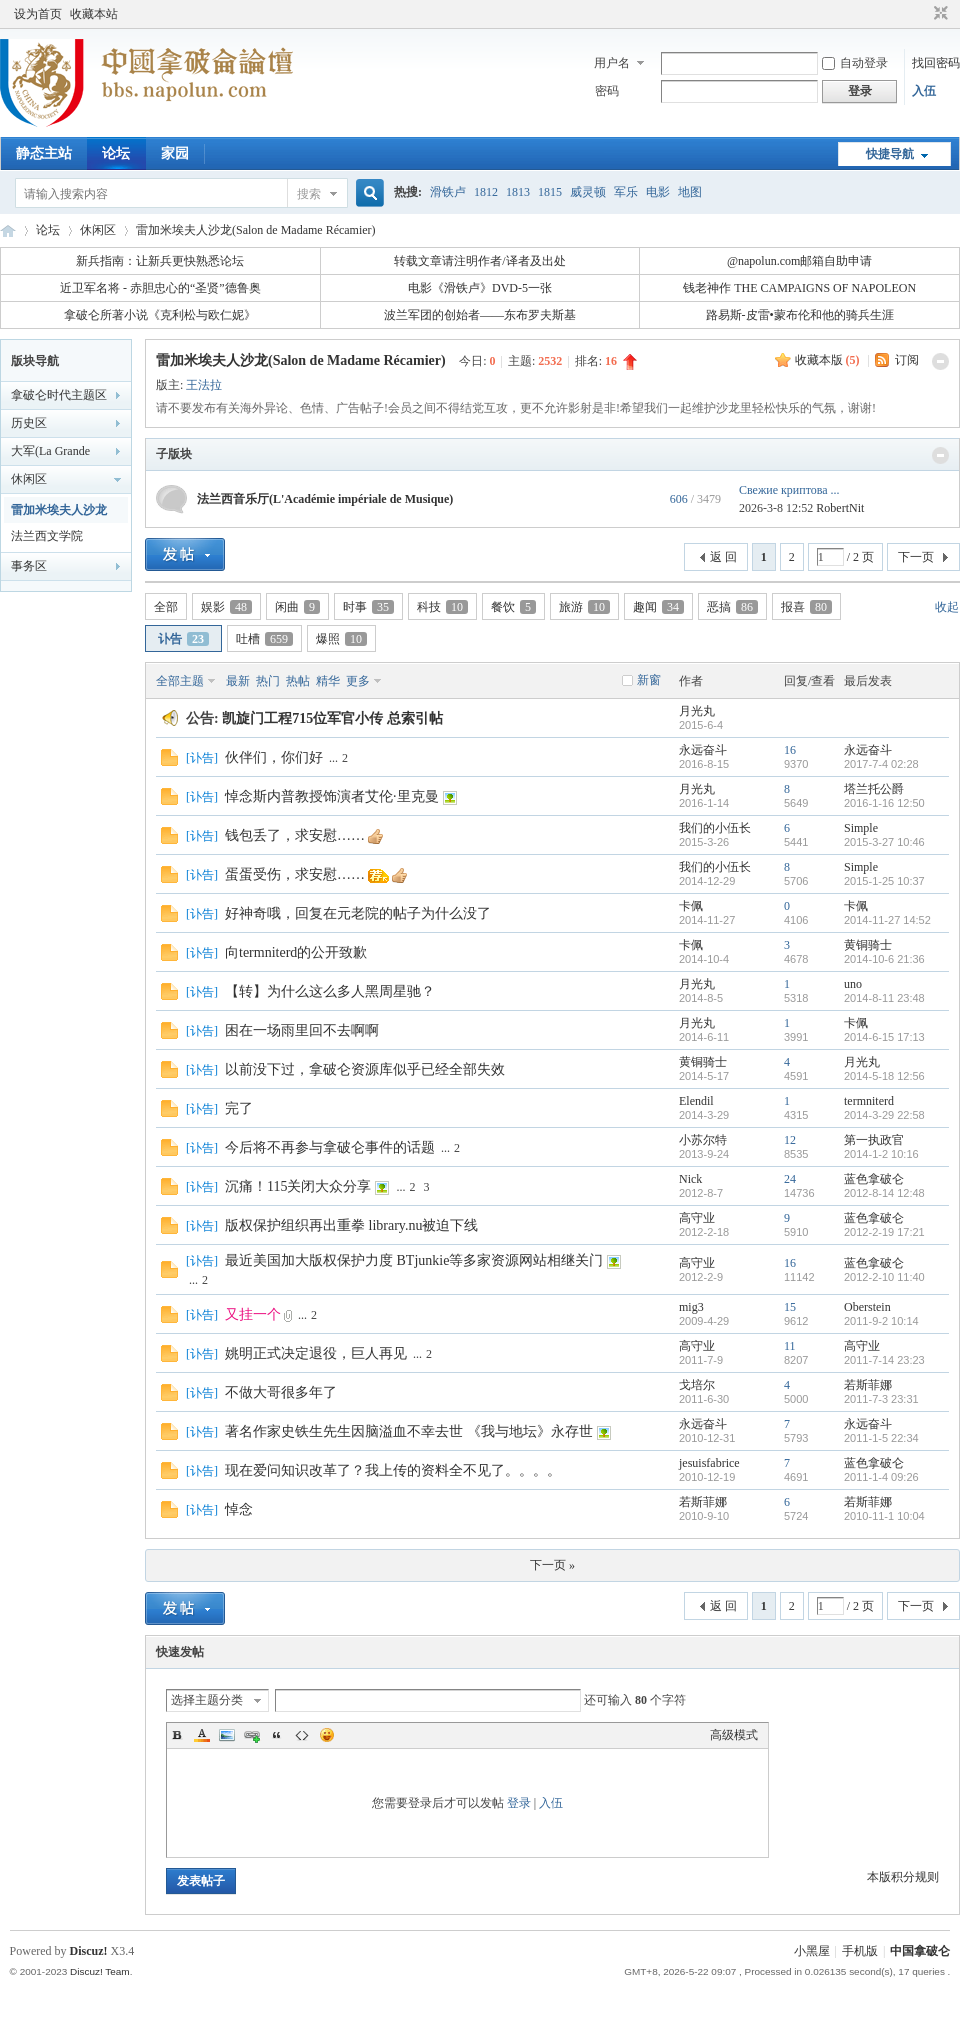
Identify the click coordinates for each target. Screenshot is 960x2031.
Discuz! (89, 1951)
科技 (442, 607)
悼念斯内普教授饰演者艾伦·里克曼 (332, 796)
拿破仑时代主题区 (59, 395)
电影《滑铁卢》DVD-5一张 (480, 288)
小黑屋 (812, 1951)
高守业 (697, 1218)
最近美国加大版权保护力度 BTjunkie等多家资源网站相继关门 (414, 1260)
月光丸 (697, 711)
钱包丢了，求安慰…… (295, 835)
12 (790, 1140)
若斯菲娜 (868, 1385)
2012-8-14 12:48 (884, 1193)
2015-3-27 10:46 (884, 842)
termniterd (869, 1101)
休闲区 (98, 230)
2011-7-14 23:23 (884, 1360)
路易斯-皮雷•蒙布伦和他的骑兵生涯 (800, 315)
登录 (519, 1803)
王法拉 (204, 385)
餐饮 (513, 607)
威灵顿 (588, 192)
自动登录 (855, 63)
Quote (277, 1735)
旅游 (584, 607)
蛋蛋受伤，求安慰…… (295, 874)
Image (227, 1735)
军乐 (626, 192)
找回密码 (936, 63)
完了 (239, 1108)
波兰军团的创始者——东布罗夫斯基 (480, 315)
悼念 (239, 1509)
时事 (368, 607)
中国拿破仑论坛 (8, 230)
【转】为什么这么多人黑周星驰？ (330, 991)
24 (790, 1179)
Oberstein (867, 1307)
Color (202, 1735)
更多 (358, 681)
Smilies (327, 1735)
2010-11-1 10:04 (884, 1516)
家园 (175, 153)
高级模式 (734, 1735)
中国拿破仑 (920, 1951)
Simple (861, 828)
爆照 (341, 639)
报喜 (806, 607)
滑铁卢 (448, 192)
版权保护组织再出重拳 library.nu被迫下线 (351, 1225)
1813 (518, 192)
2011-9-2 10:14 (881, 1321)
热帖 (298, 681)
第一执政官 (874, 1140)
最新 (238, 681)
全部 (166, 607)
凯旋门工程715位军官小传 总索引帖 (332, 718)
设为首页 (38, 14)
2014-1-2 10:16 (881, 1154)
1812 (486, 192)
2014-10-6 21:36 (884, 959)
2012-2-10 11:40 (884, 1277)
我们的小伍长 (715, 828)
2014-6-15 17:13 (884, 1037)
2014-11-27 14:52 (887, 920)
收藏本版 (827, 360)
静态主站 (44, 153)
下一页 (916, 557)
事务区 (29, 566)
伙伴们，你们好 (274, 757)
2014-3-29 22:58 (884, 1115)
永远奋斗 (703, 750)
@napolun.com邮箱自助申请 (799, 261)
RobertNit (840, 508)
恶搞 (732, 607)
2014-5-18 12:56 (884, 1076)
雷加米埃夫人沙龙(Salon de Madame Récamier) (256, 230)
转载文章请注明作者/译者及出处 (479, 261)
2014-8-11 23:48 (884, 998)
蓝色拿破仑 (874, 1179)
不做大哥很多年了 (281, 1392)
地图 (690, 192)
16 (790, 750)
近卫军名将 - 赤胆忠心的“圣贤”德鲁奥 (160, 288)
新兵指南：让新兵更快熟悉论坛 (160, 261)
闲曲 (297, 607)
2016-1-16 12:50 (884, 803)
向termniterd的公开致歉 (296, 952)
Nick (690, 1179)
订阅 (907, 360)
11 (790, 1346)
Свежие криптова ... (789, 490)
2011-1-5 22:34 (881, 1438)
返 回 (723, 557)
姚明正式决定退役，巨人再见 (316, 1353)
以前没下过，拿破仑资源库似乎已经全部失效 (365, 1069)
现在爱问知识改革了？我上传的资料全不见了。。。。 (393, 1470)
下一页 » (552, 1565)
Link (252, 1735)
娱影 (226, 607)
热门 (268, 681)
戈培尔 (697, 1385)
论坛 (116, 153)
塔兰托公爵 (874, 789)
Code (302, 1735)
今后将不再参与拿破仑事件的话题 (330, 1147)
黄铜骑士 (868, 945)
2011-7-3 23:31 (881, 1399)
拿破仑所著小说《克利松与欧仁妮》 (160, 315)
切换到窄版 (938, 14)
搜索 (309, 194)
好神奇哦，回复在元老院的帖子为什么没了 (358, 913)
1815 (550, 192)
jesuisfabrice (709, 1463)
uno (853, 984)
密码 (607, 91)
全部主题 (180, 681)
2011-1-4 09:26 (881, 1477)
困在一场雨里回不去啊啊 (302, 1030)
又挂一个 (253, 1314)
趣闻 (658, 607)
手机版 (860, 1951)
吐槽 (264, 639)
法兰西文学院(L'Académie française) (47, 539)
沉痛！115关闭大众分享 (298, 1186)
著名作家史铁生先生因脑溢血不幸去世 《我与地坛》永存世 (409, 1431)
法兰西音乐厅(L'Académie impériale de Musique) (325, 499)
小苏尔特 (703, 1140)
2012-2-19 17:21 (884, 1232)
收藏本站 (94, 14)
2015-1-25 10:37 (884, 881)
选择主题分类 (207, 1700)
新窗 (649, 680)
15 (790, 1307)
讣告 (183, 639)
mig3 (691, 1307)
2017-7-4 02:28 (881, 764)
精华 (328, 681)
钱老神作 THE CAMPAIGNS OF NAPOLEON (799, 288)
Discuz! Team (100, 1971)
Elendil (696, 1101)
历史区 (29, 423)
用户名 (612, 63)
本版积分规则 (903, 1877)
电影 (658, 192)
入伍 (924, 91)
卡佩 (691, 906)
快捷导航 (890, 154)
